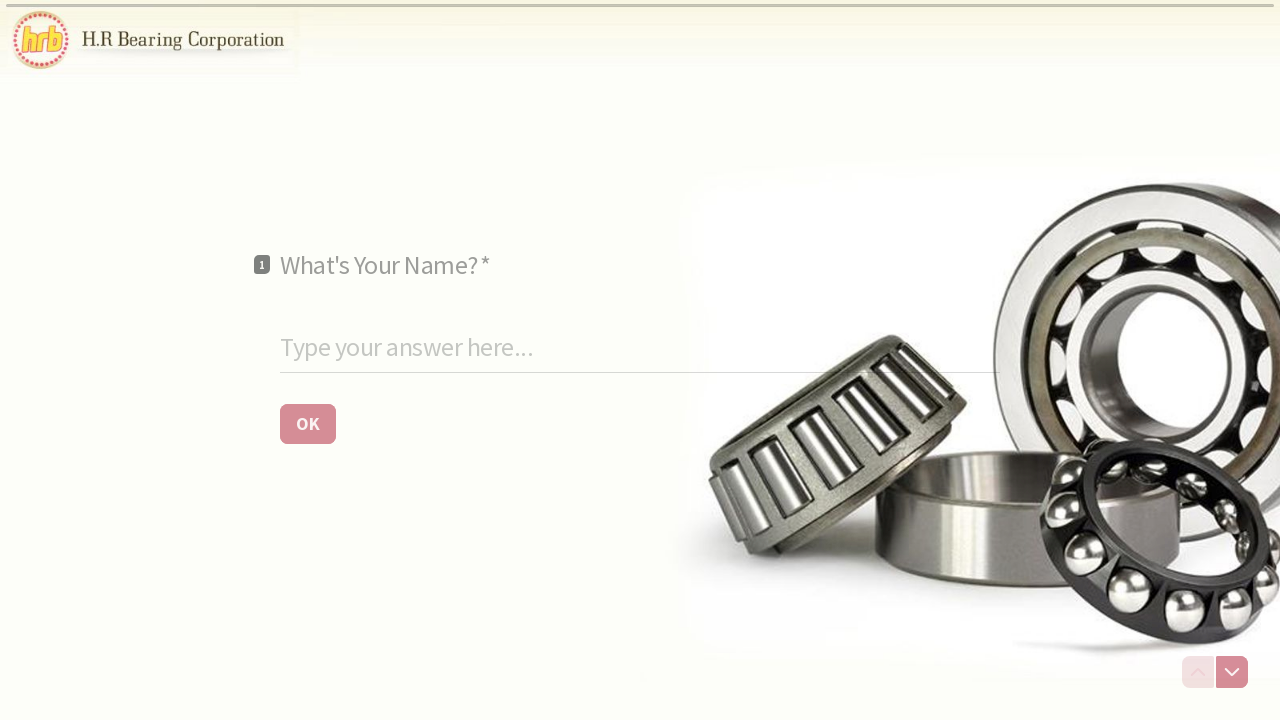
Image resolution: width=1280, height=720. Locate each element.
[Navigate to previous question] (1198, 672)
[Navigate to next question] (1232, 672)
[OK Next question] (308, 423)
